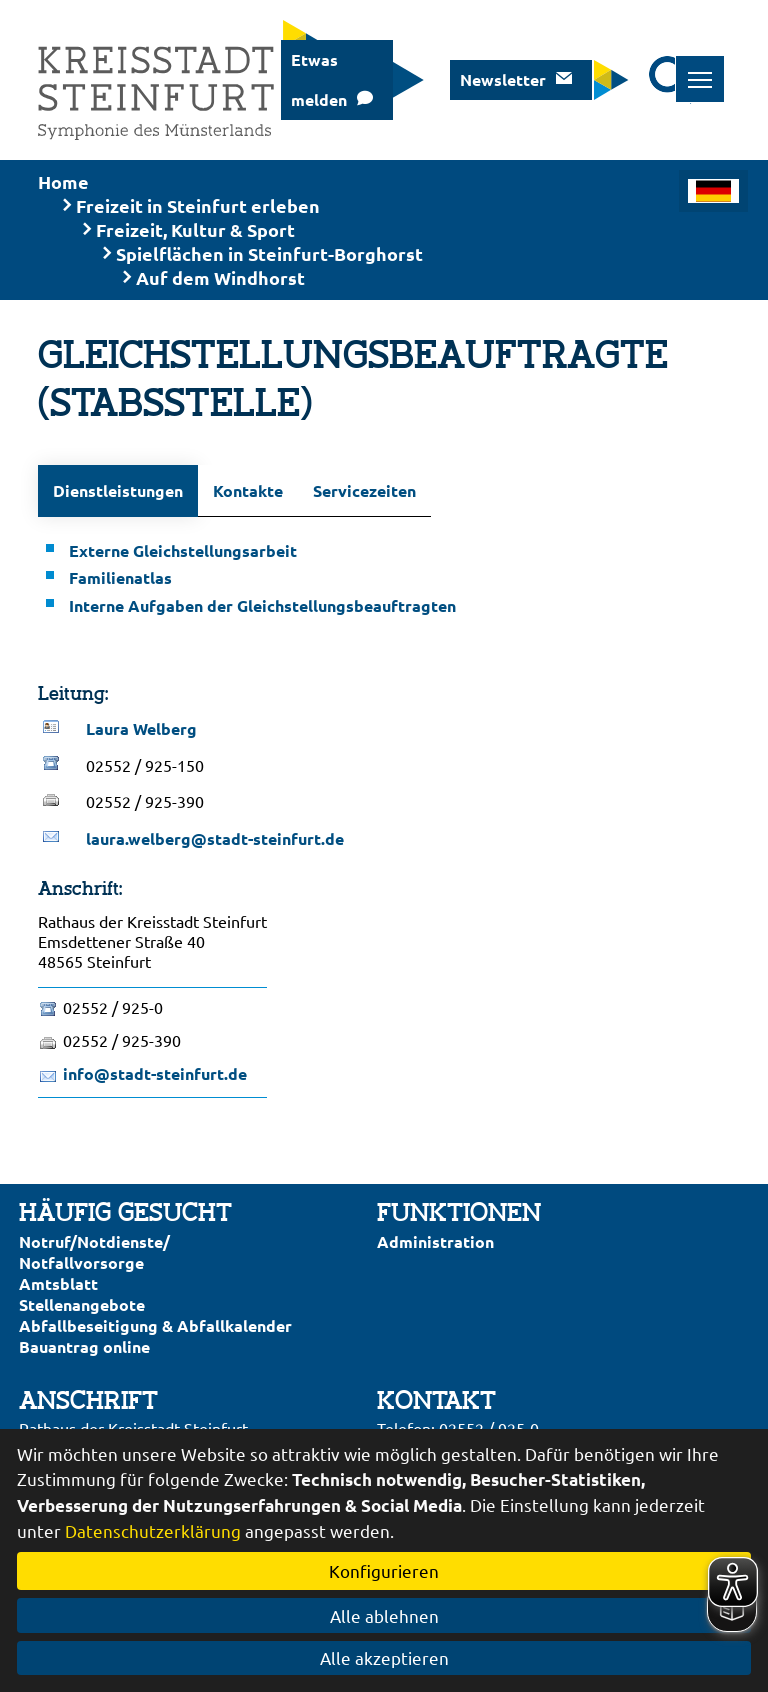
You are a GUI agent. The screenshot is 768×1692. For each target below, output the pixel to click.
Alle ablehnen (384, 1615)
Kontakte (248, 490)
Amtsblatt (58, 1283)
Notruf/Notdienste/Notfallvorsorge (94, 1252)
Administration (435, 1241)
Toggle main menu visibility (706, 68)
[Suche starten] (673, 80)
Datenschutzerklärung (153, 1530)
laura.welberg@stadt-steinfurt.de (215, 838)
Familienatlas (120, 577)
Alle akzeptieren (384, 1657)
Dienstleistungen (118, 490)
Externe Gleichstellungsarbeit (183, 550)
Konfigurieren (384, 1570)
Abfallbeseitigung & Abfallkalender (155, 1325)
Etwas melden (319, 79)
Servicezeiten (364, 490)
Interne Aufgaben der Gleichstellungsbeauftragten (262, 605)
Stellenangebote (82, 1304)
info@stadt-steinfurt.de (155, 1073)
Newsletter (503, 79)
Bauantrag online (84, 1346)
